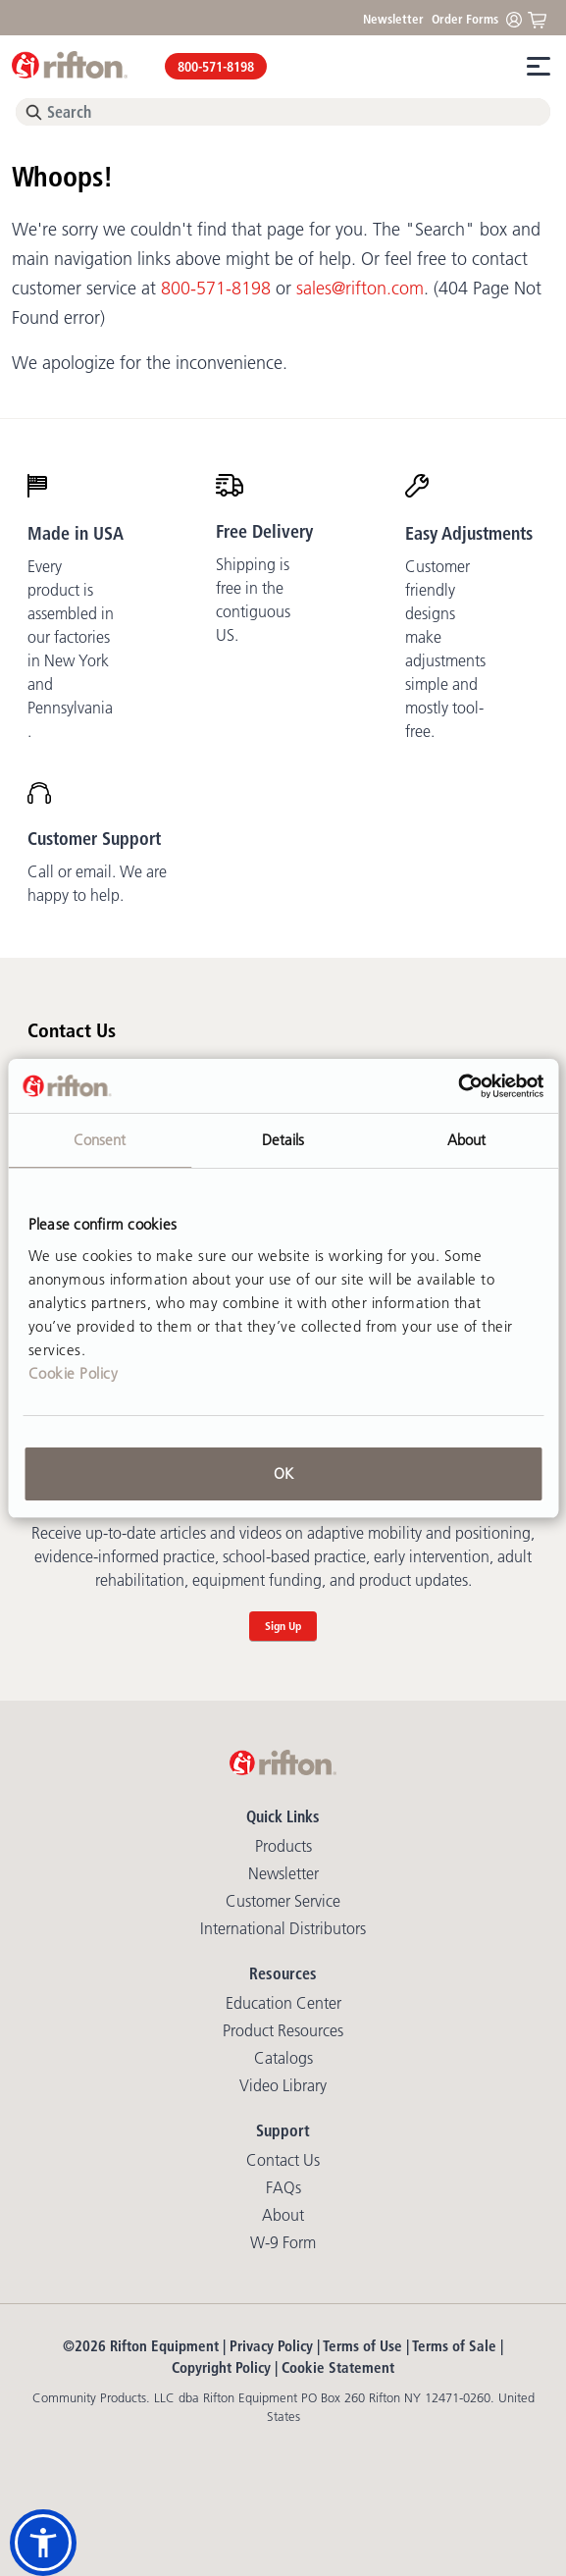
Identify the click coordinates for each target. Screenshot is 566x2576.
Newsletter (393, 18)
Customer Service (283, 1901)
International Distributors (283, 1928)
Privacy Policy (271, 2346)
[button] (43, 2542)
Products (283, 1846)
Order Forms (465, 18)
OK (283, 1473)
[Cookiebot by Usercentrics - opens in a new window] (457, 1086)
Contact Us (283, 2160)
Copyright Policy (221, 2367)
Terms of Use (362, 2346)
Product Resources (283, 2030)
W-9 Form (283, 2242)
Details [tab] (283, 1139)
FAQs (283, 2187)
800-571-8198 (216, 67)
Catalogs (283, 2058)
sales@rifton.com (360, 288)
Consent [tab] (100, 1139)
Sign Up (283, 1625)
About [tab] (467, 1139)
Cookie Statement (338, 2367)
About (283, 2215)
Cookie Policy (73, 1373)
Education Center (283, 2003)
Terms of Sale (454, 2346)
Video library (283, 2085)
